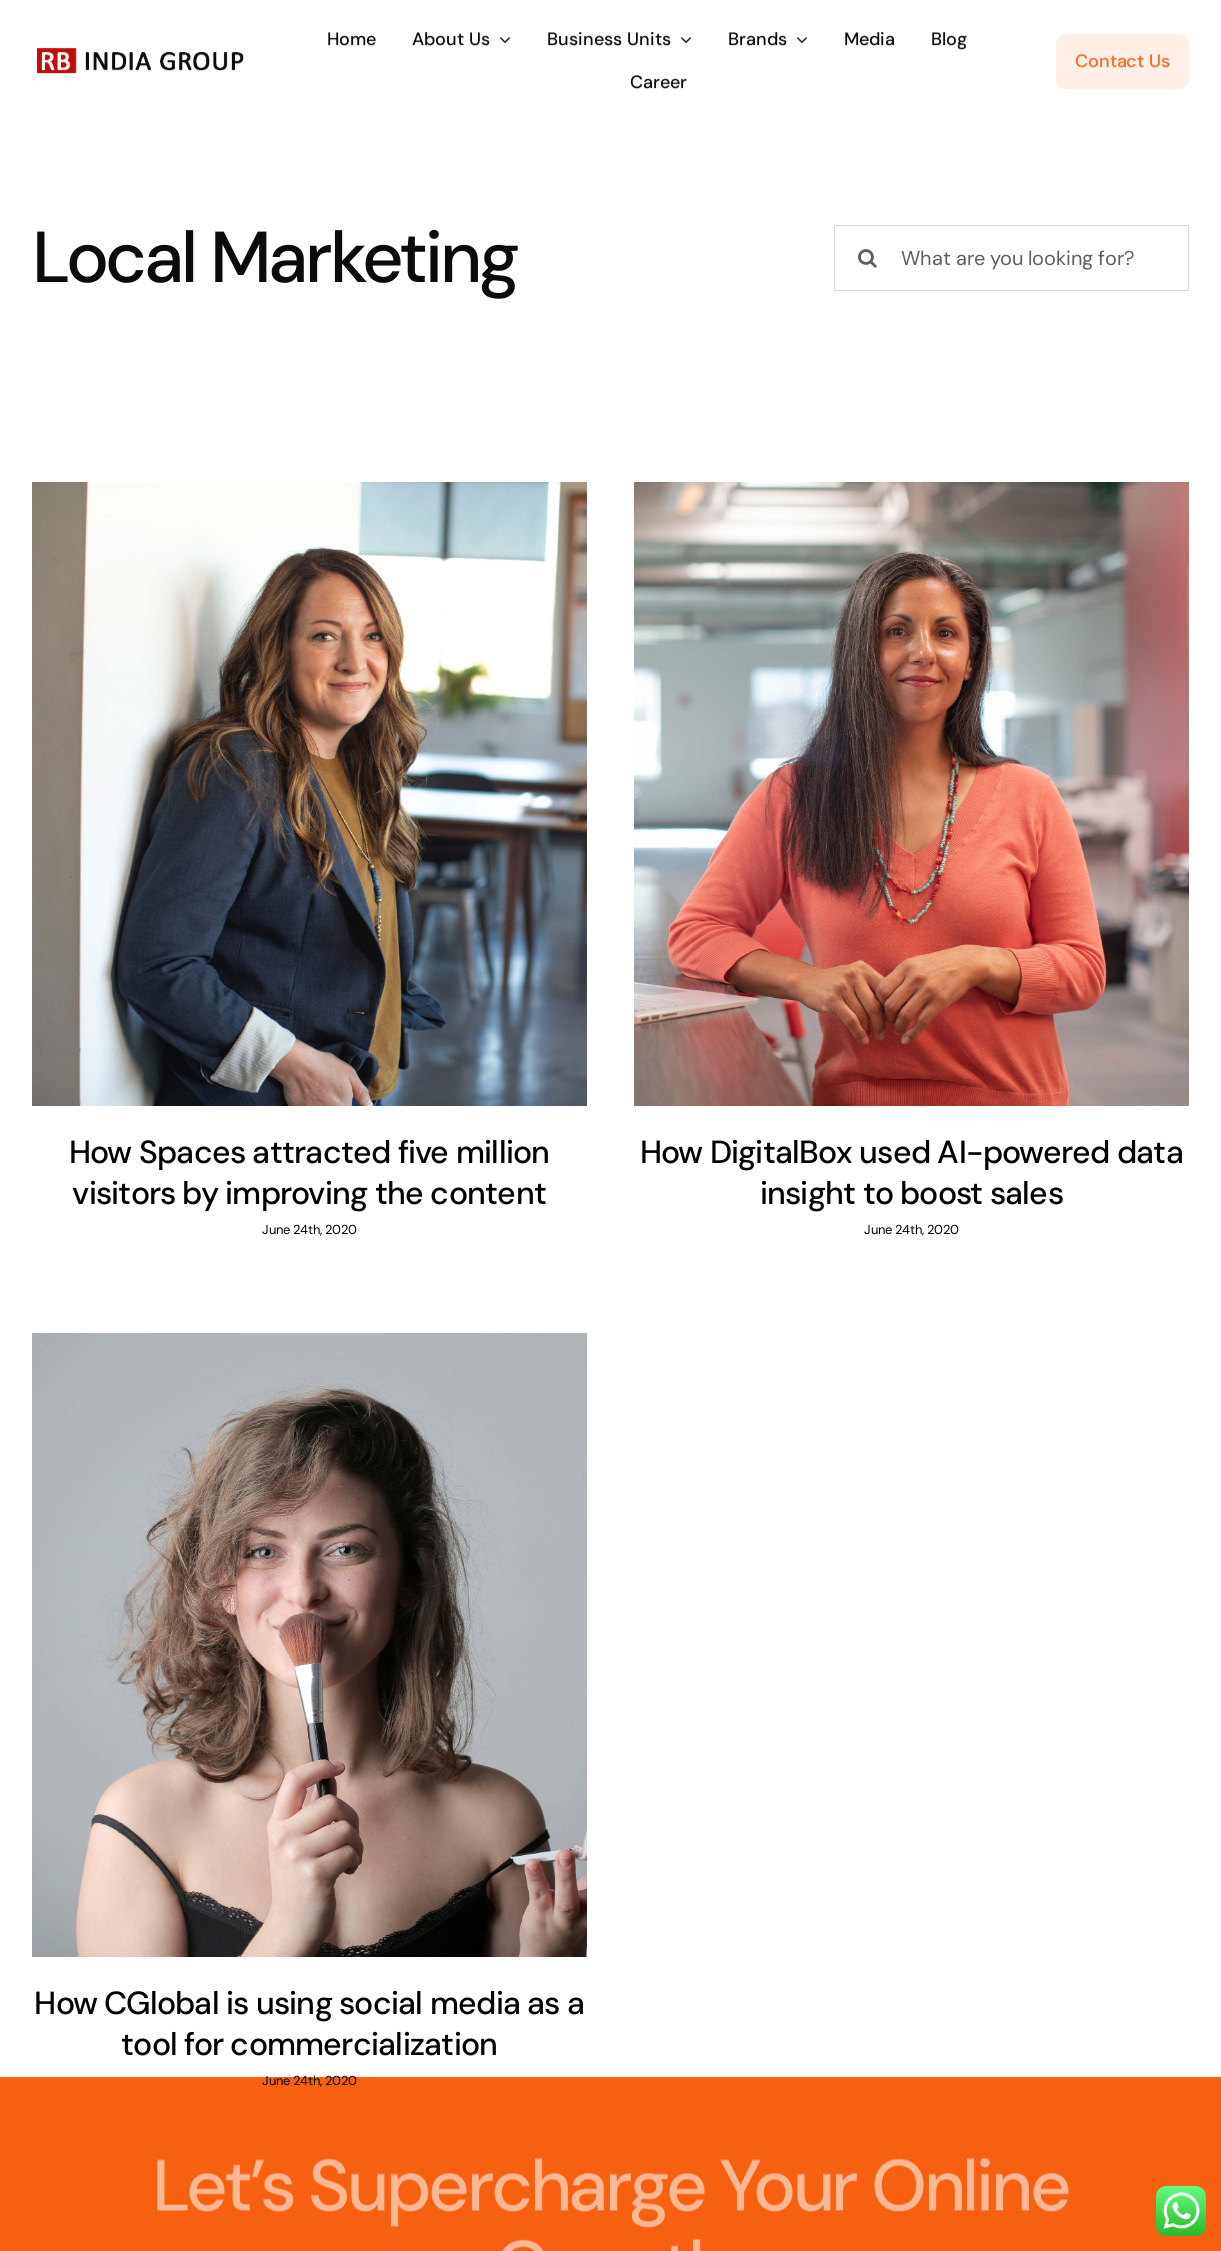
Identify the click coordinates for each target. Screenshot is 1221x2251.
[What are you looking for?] (1011, 258)
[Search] (867, 258)
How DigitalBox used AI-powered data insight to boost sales (886, 1173)
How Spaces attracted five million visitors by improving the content (309, 1173)
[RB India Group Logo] (141, 50)
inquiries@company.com (407, 2144)
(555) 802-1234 (826, 2144)
